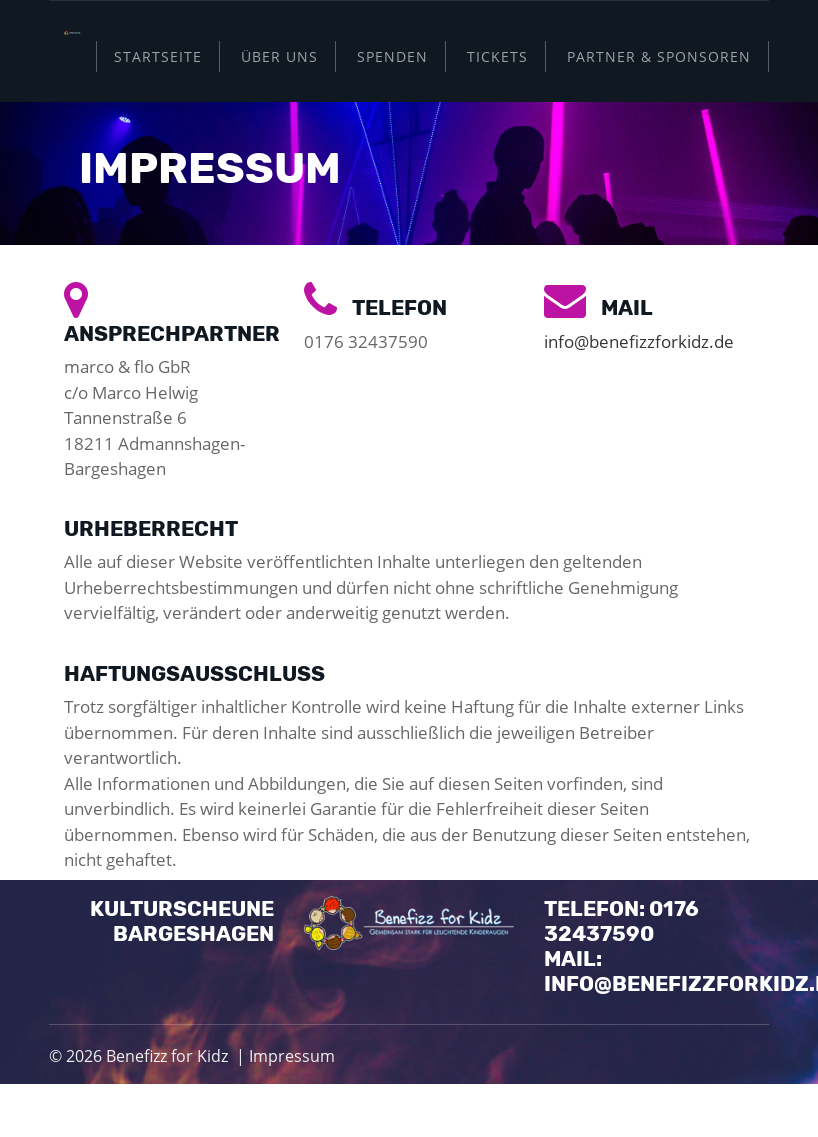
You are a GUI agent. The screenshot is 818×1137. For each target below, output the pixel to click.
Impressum (292, 1056)
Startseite (158, 56)
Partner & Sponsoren (659, 56)
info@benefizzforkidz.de (639, 341)
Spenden (392, 56)
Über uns (279, 56)
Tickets (497, 56)
